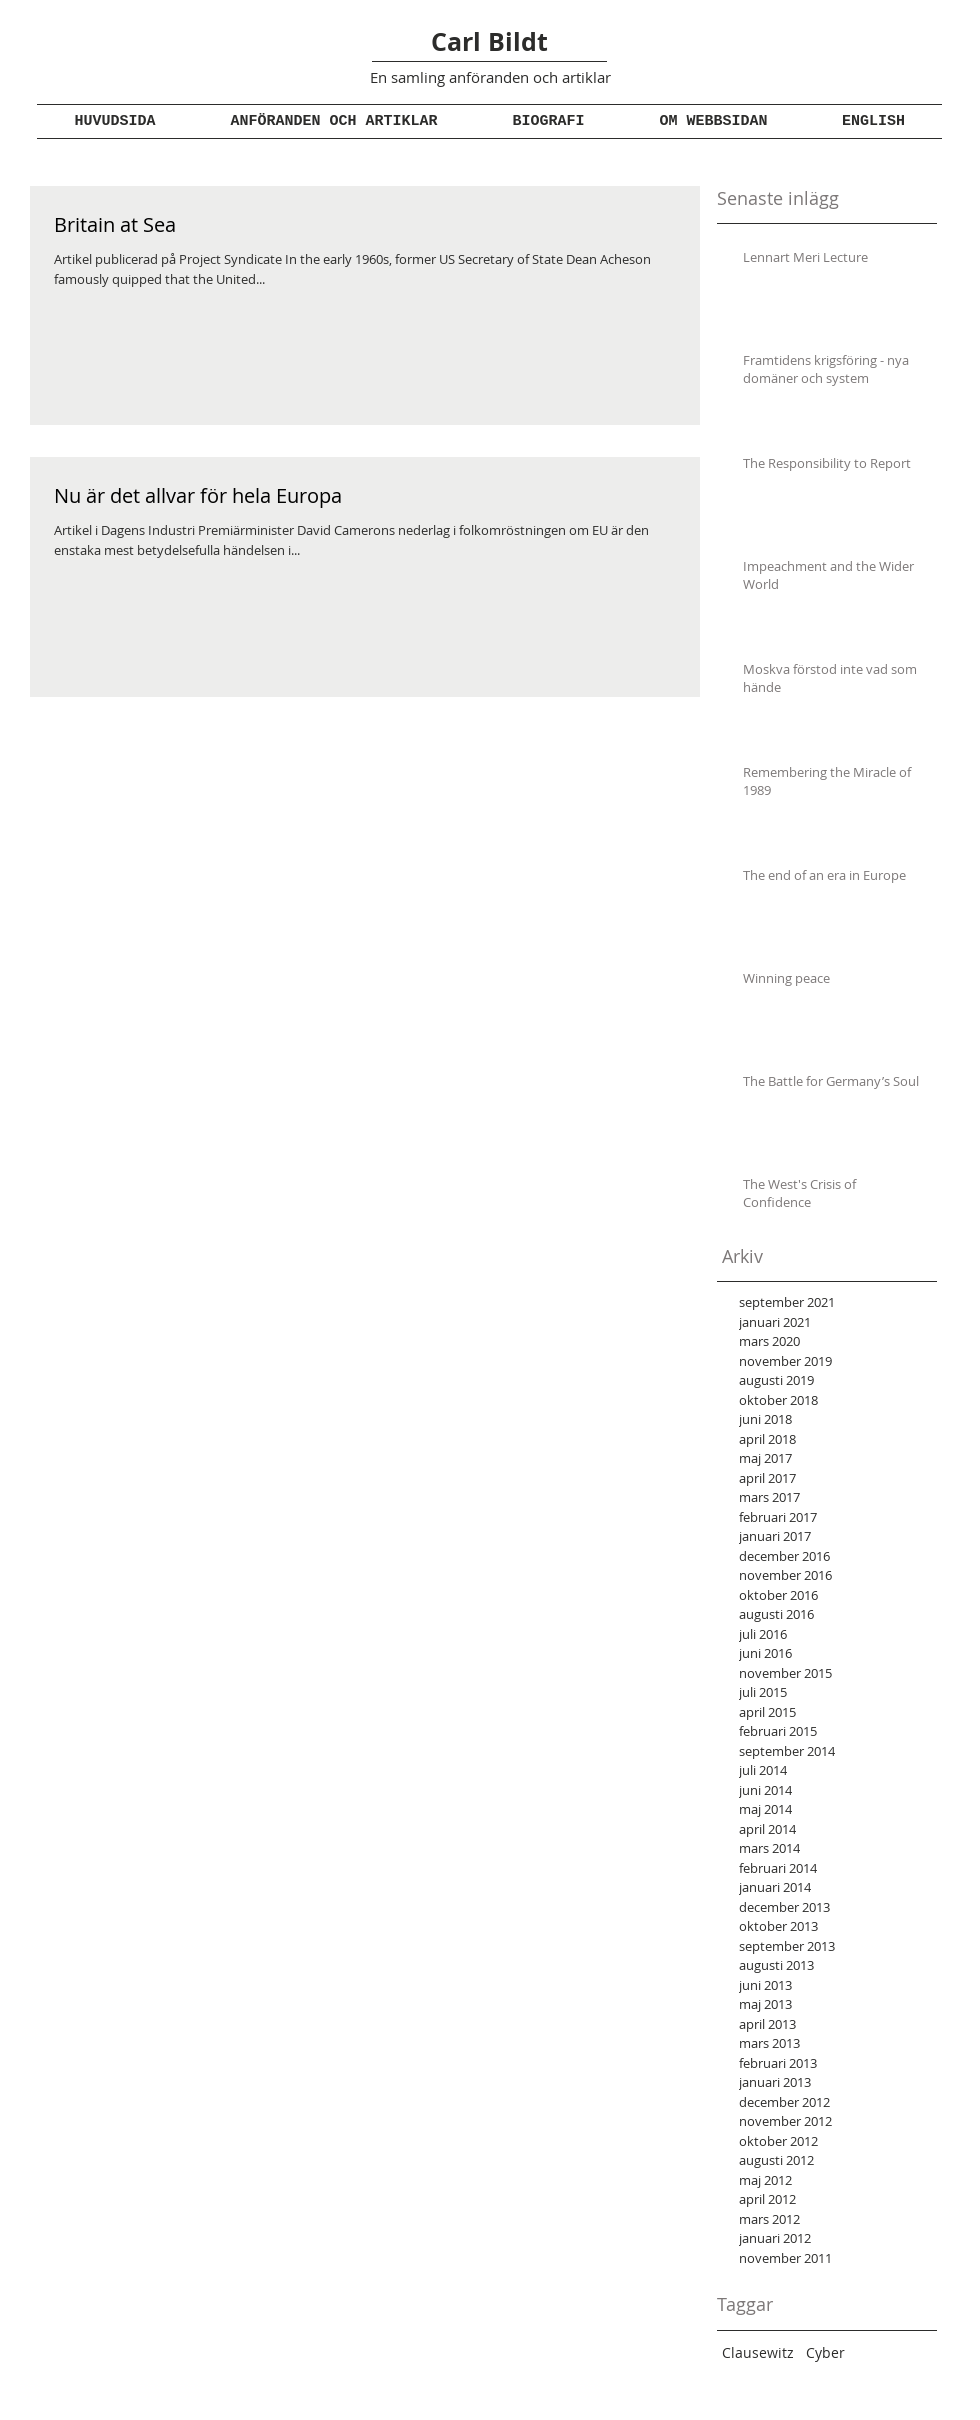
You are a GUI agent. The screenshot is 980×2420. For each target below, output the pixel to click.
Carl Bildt (489, 41)
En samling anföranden (449, 77)
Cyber (825, 2352)
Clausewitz (758, 2352)
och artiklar (570, 77)
